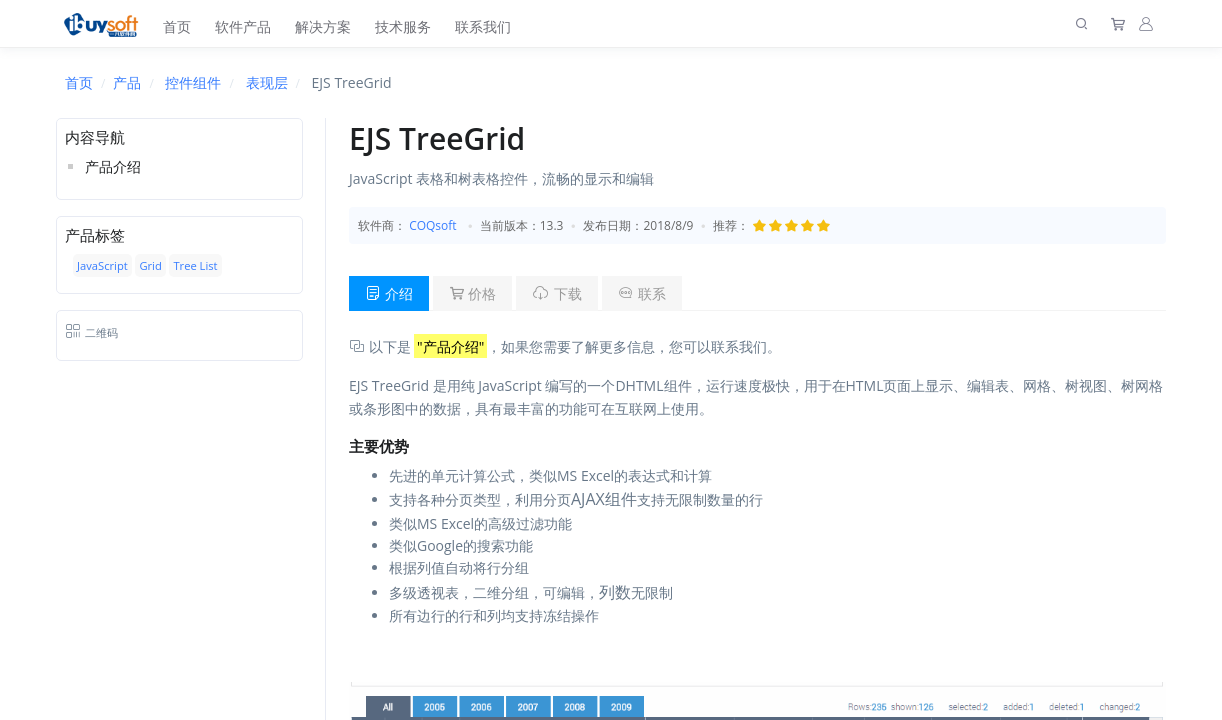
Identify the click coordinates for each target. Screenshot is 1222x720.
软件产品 (243, 26)
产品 (127, 82)
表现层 (267, 82)
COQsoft (432, 225)
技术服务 (403, 26)
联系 (642, 293)
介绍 (389, 293)
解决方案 (323, 26)
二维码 (91, 332)
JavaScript (102, 265)
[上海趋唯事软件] (105, 23)
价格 (473, 293)
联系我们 (483, 26)
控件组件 (193, 82)
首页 (177, 26)
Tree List (195, 265)
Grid (150, 265)
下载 (557, 293)
